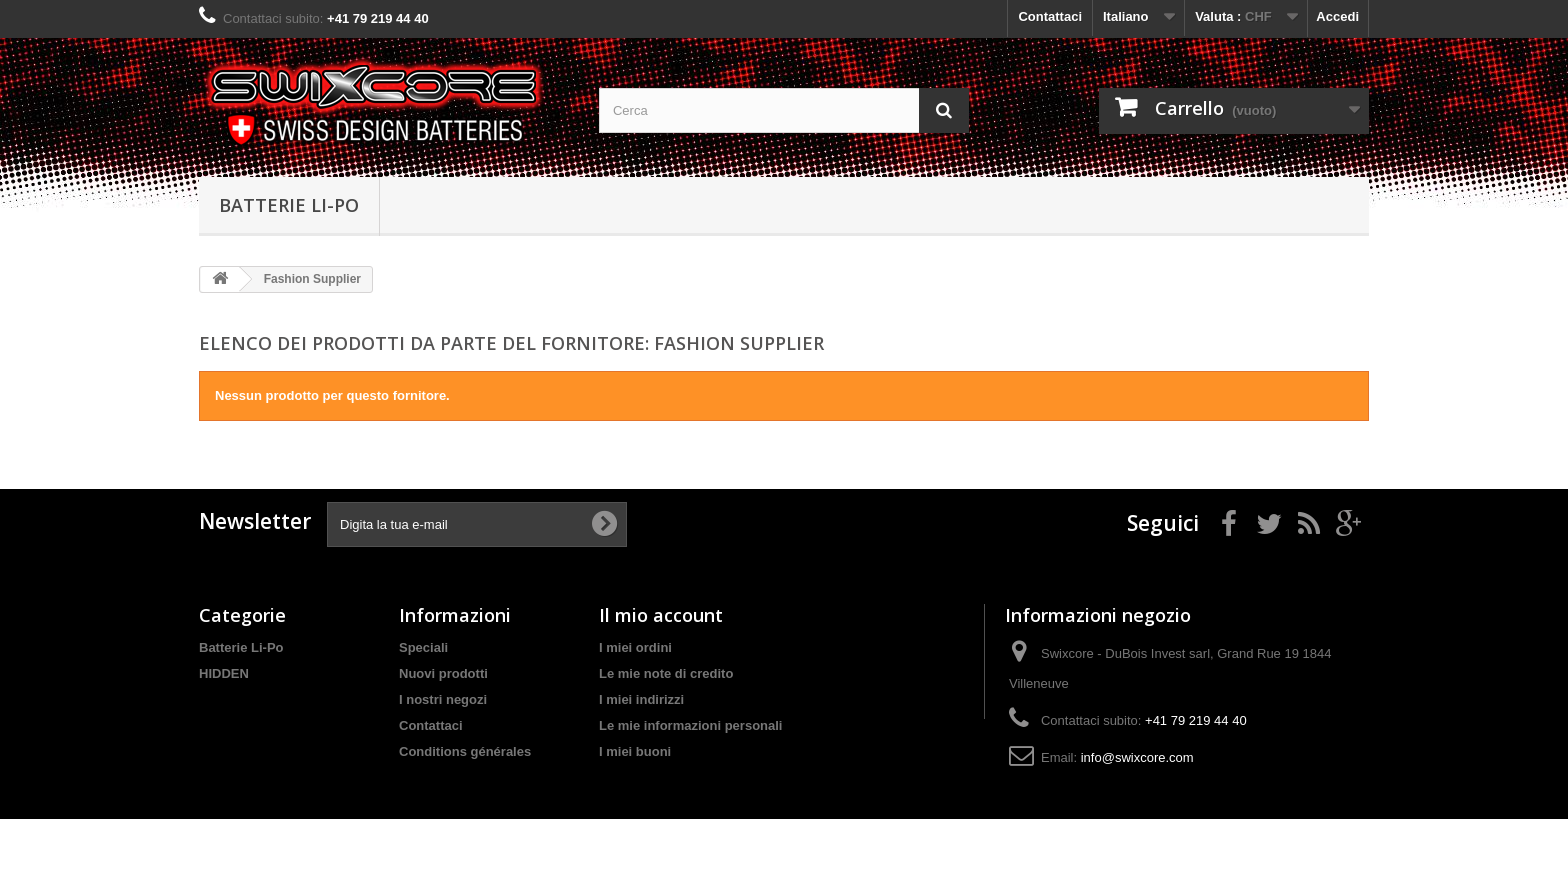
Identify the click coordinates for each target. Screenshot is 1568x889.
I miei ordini (635, 647)
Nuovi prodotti (443, 673)
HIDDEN (224, 673)
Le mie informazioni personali (690, 725)
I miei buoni (635, 751)
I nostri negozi (443, 699)
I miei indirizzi (641, 699)
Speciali (423, 647)
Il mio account (661, 615)
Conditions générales (465, 751)
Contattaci (1050, 16)
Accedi (1337, 16)
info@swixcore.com (1137, 757)
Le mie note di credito (666, 673)
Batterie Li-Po (289, 205)
